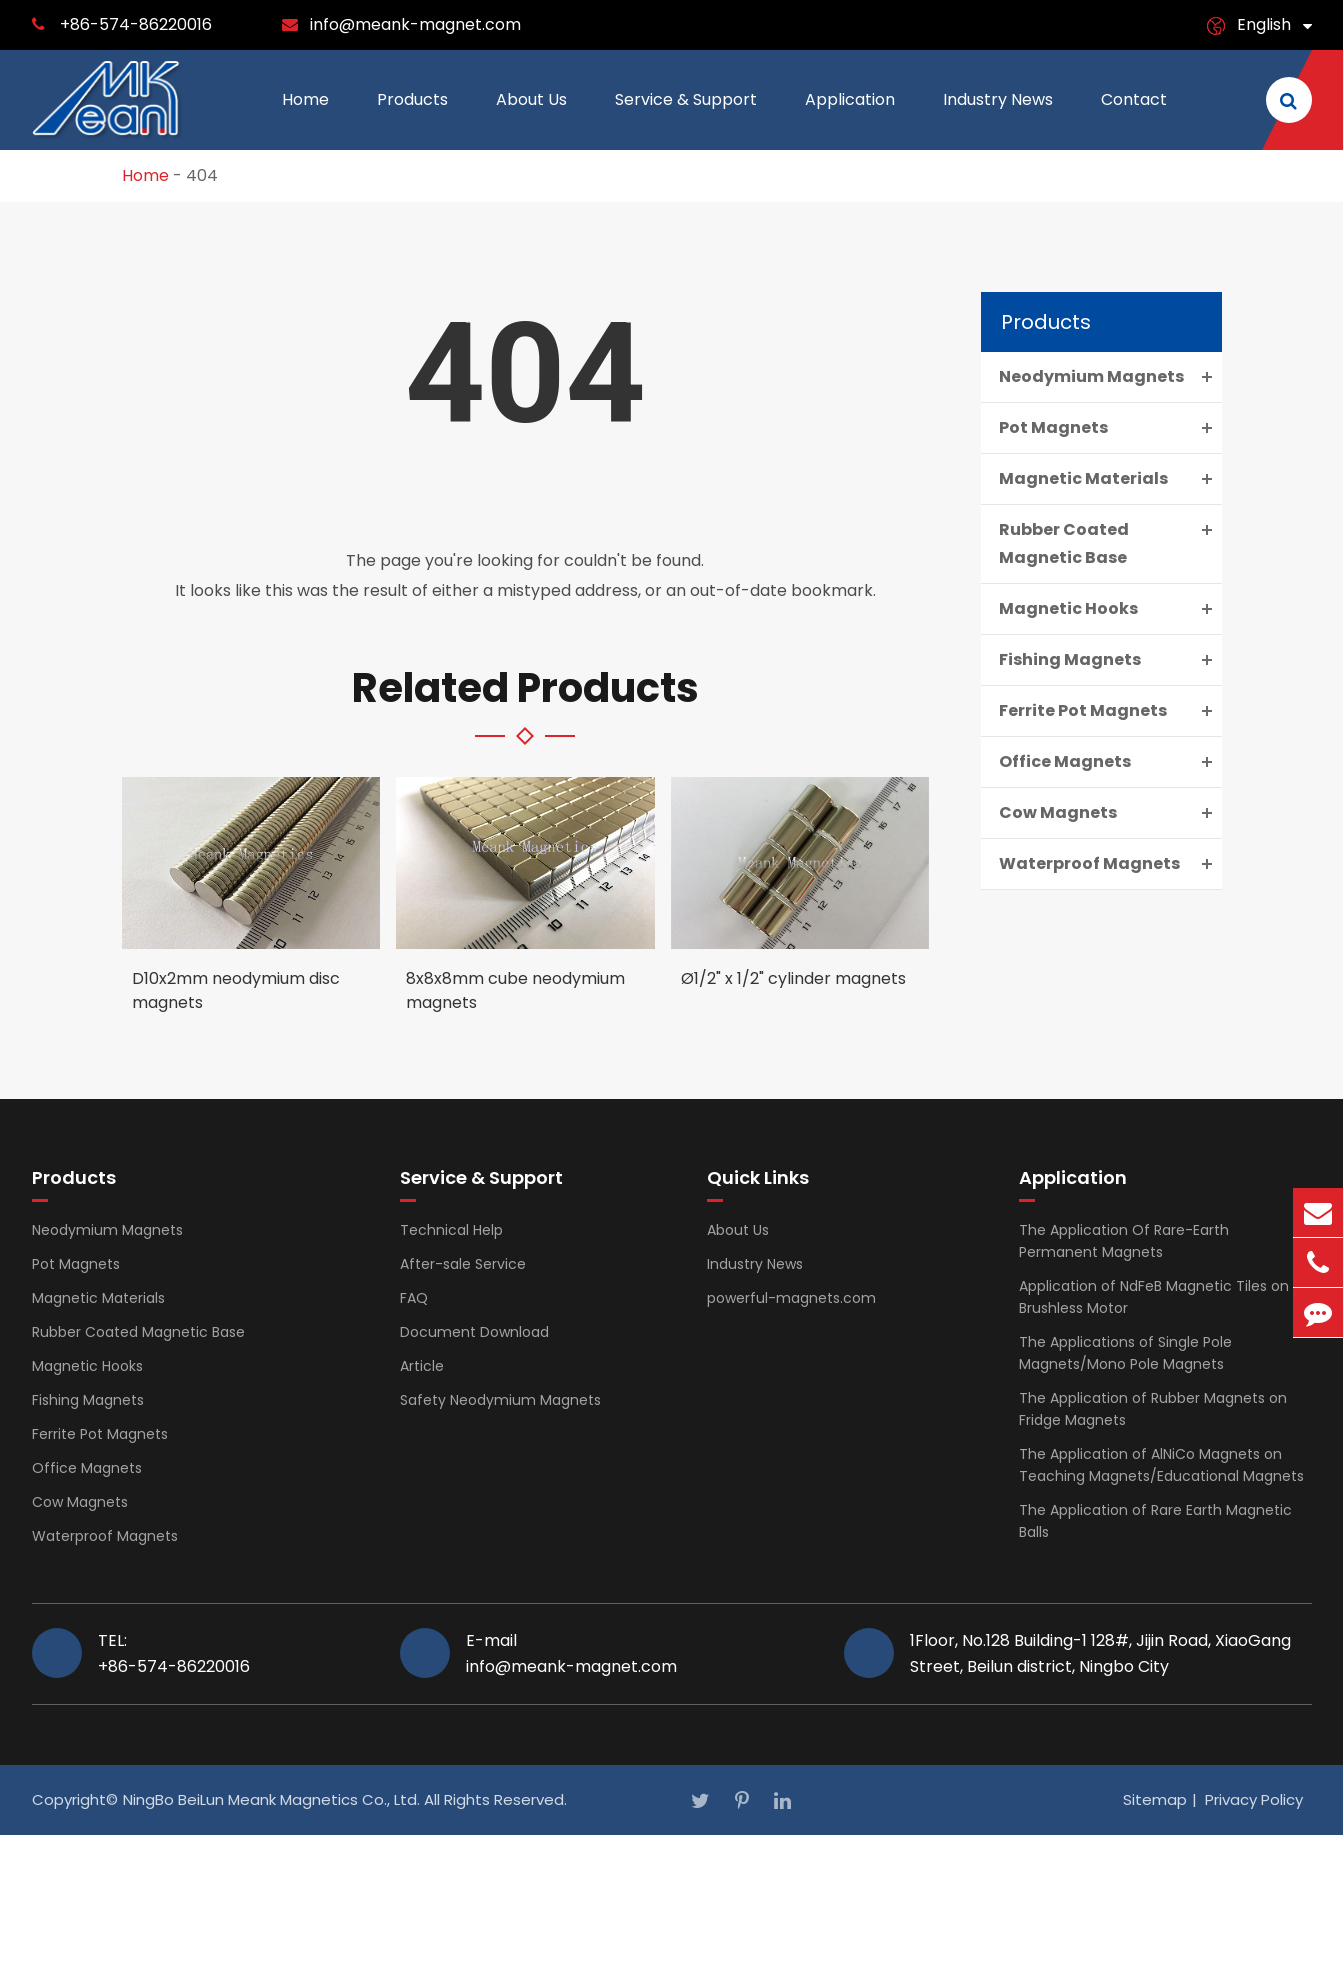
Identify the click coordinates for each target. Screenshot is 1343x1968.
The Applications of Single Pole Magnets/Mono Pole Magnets (1125, 1353)
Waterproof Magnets (1110, 864)
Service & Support (686, 119)
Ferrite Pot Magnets (1110, 711)
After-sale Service (463, 1264)
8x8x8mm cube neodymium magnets (515, 990)
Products (412, 119)
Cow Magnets (1110, 813)
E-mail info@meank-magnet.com (571, 1653)
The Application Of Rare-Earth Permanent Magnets (1124, 1241)
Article (422, 1366)
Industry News (998, 119)
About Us (531, 119)
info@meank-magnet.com (415, 24)
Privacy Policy (1254, 1799)
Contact (1134, 119)
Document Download (474, 1332)
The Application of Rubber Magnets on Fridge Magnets (1153, 1409)
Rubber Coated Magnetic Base (1110, 542)
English (1264, 24)
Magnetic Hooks (1110, 609)
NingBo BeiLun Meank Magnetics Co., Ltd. (271, 1799)
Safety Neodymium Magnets (500, 1400)
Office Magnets (1110, 762)
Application (850, 119)
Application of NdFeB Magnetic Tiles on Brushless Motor (1154, 1297)
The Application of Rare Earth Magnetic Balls (1155, 1521)
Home (305, 119)
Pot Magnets (1110, 428)
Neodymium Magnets (1110, 377)
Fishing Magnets (1110, 660)
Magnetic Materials (1110, 479)
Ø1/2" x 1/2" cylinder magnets (793, 978)
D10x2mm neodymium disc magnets (236, 990)
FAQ (414, 1298)
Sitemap (1155, 1799)
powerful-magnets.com (791, 1298)
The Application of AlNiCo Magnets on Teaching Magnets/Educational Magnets (1161, 1465)
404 (202, 175)
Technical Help (451, 1230)
